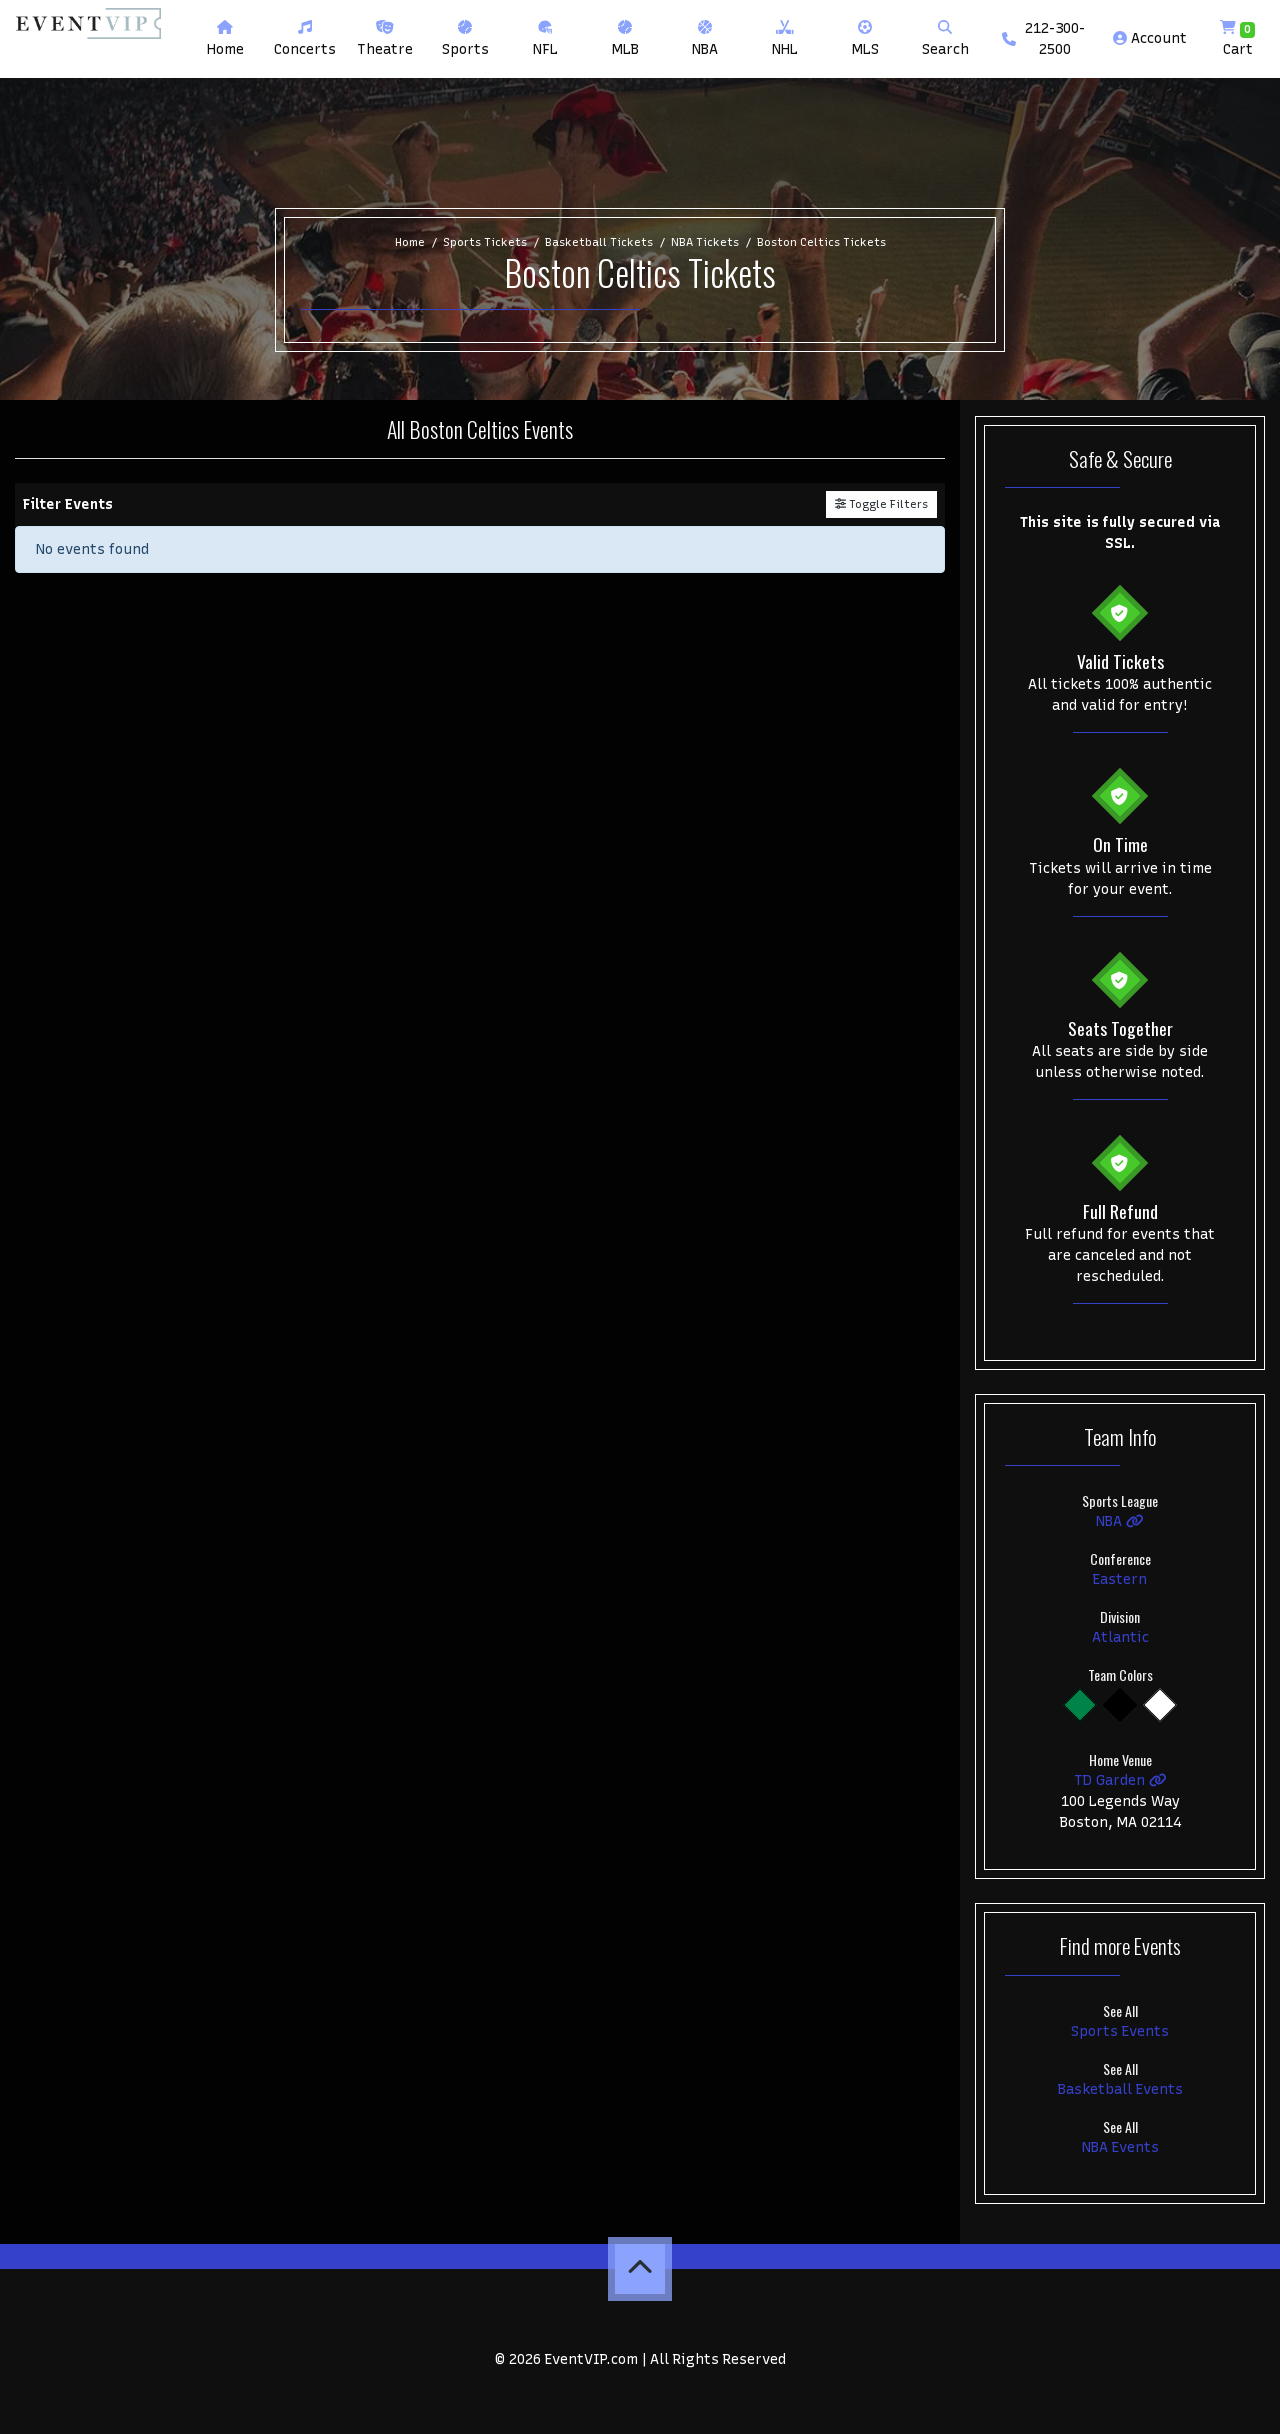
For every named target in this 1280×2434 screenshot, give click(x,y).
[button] (305, 39)
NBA (1120, 1521)
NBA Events (1120, 2147)
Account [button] (1150, 38)
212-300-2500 (1043, 39)
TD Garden (1120, 1780)
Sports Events (1120, 2031)
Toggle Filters (881, 504)
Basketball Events (1120, 2089)
